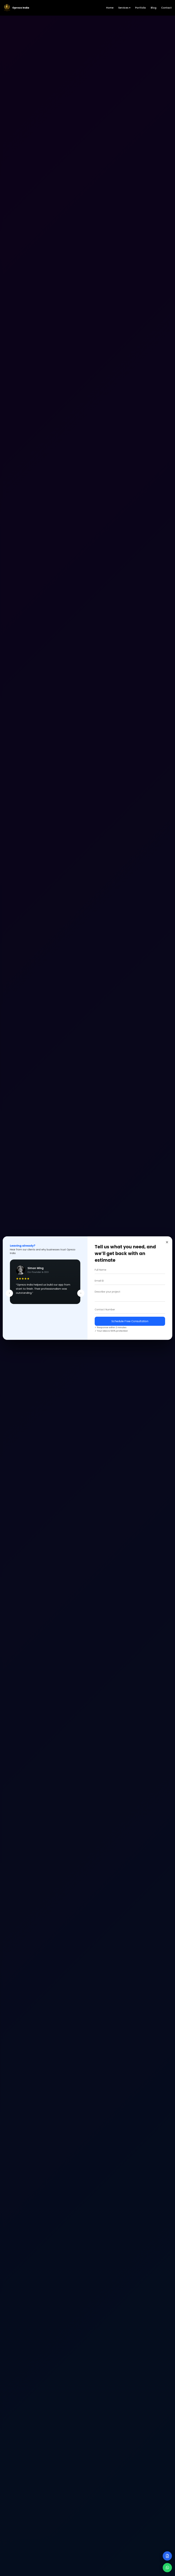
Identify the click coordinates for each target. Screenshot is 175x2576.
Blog (153, 7)
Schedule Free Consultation (129, 1321)
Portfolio (140, 7)
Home (109, 7)
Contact (166, 7)
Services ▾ (124, 7)
